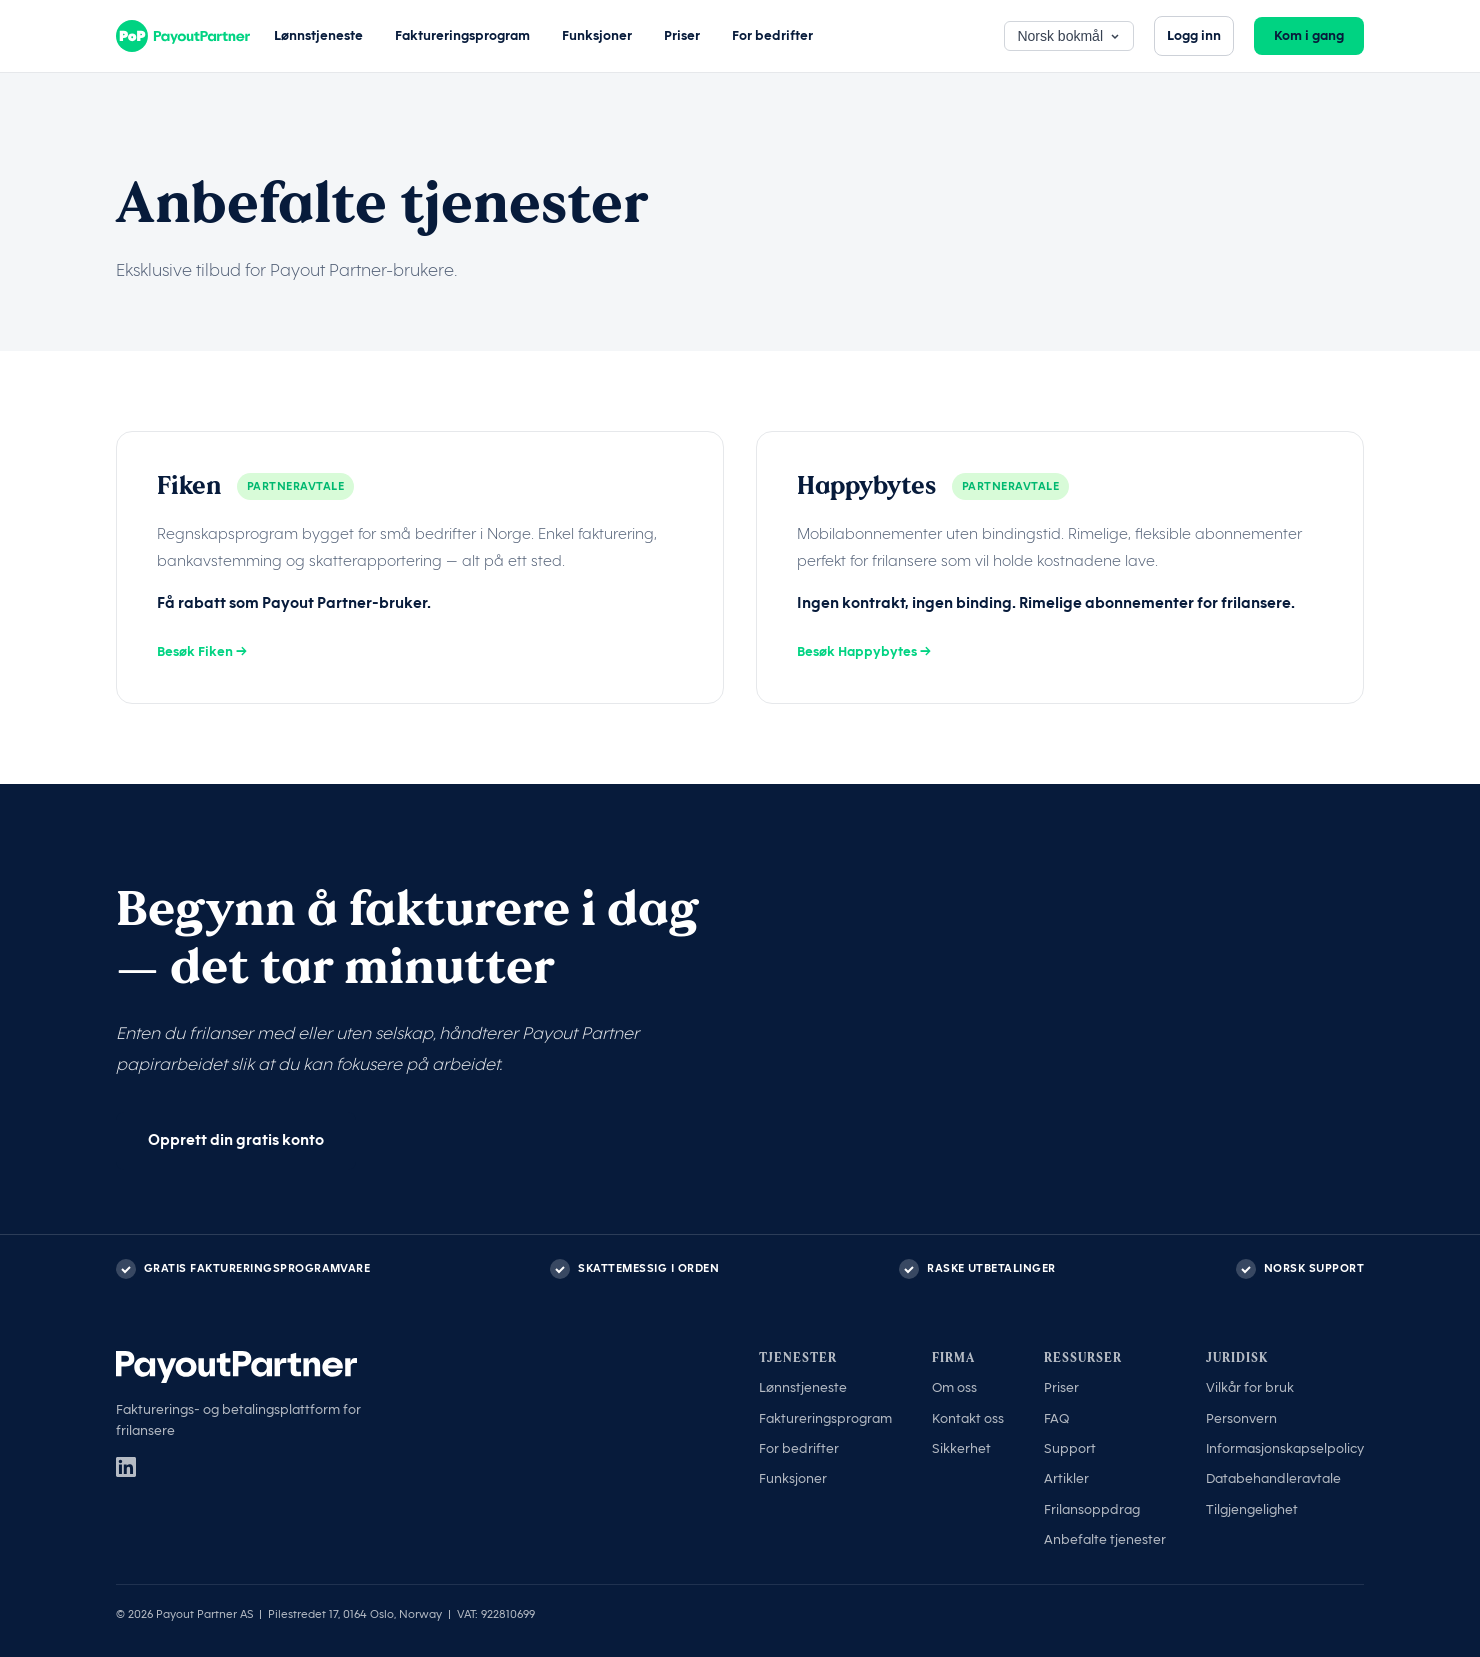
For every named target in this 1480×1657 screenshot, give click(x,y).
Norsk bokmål (1069, 36)
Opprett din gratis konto (236, 1140)
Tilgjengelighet (1252, 1509)
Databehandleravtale (1273, 1478)
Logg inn (1194, 35)
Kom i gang (1309, 35)
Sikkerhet (961, 1448)
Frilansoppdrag (1092, 1509)
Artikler (1066, 1478)
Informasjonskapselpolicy (1285, 1448)
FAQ (1056, 1418)
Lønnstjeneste (318, 35)
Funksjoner (597, 35)
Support (1070, 1448)
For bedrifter (772, 35)
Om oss (954, 1387)
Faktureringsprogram (462, 35)
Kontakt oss (968, 1418)
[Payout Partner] (183, 36)
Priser (682, 35)
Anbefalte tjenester (1105, 1539)
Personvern (1241, 1418)
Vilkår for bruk (1250, 1387)
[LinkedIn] (126, 1467)
